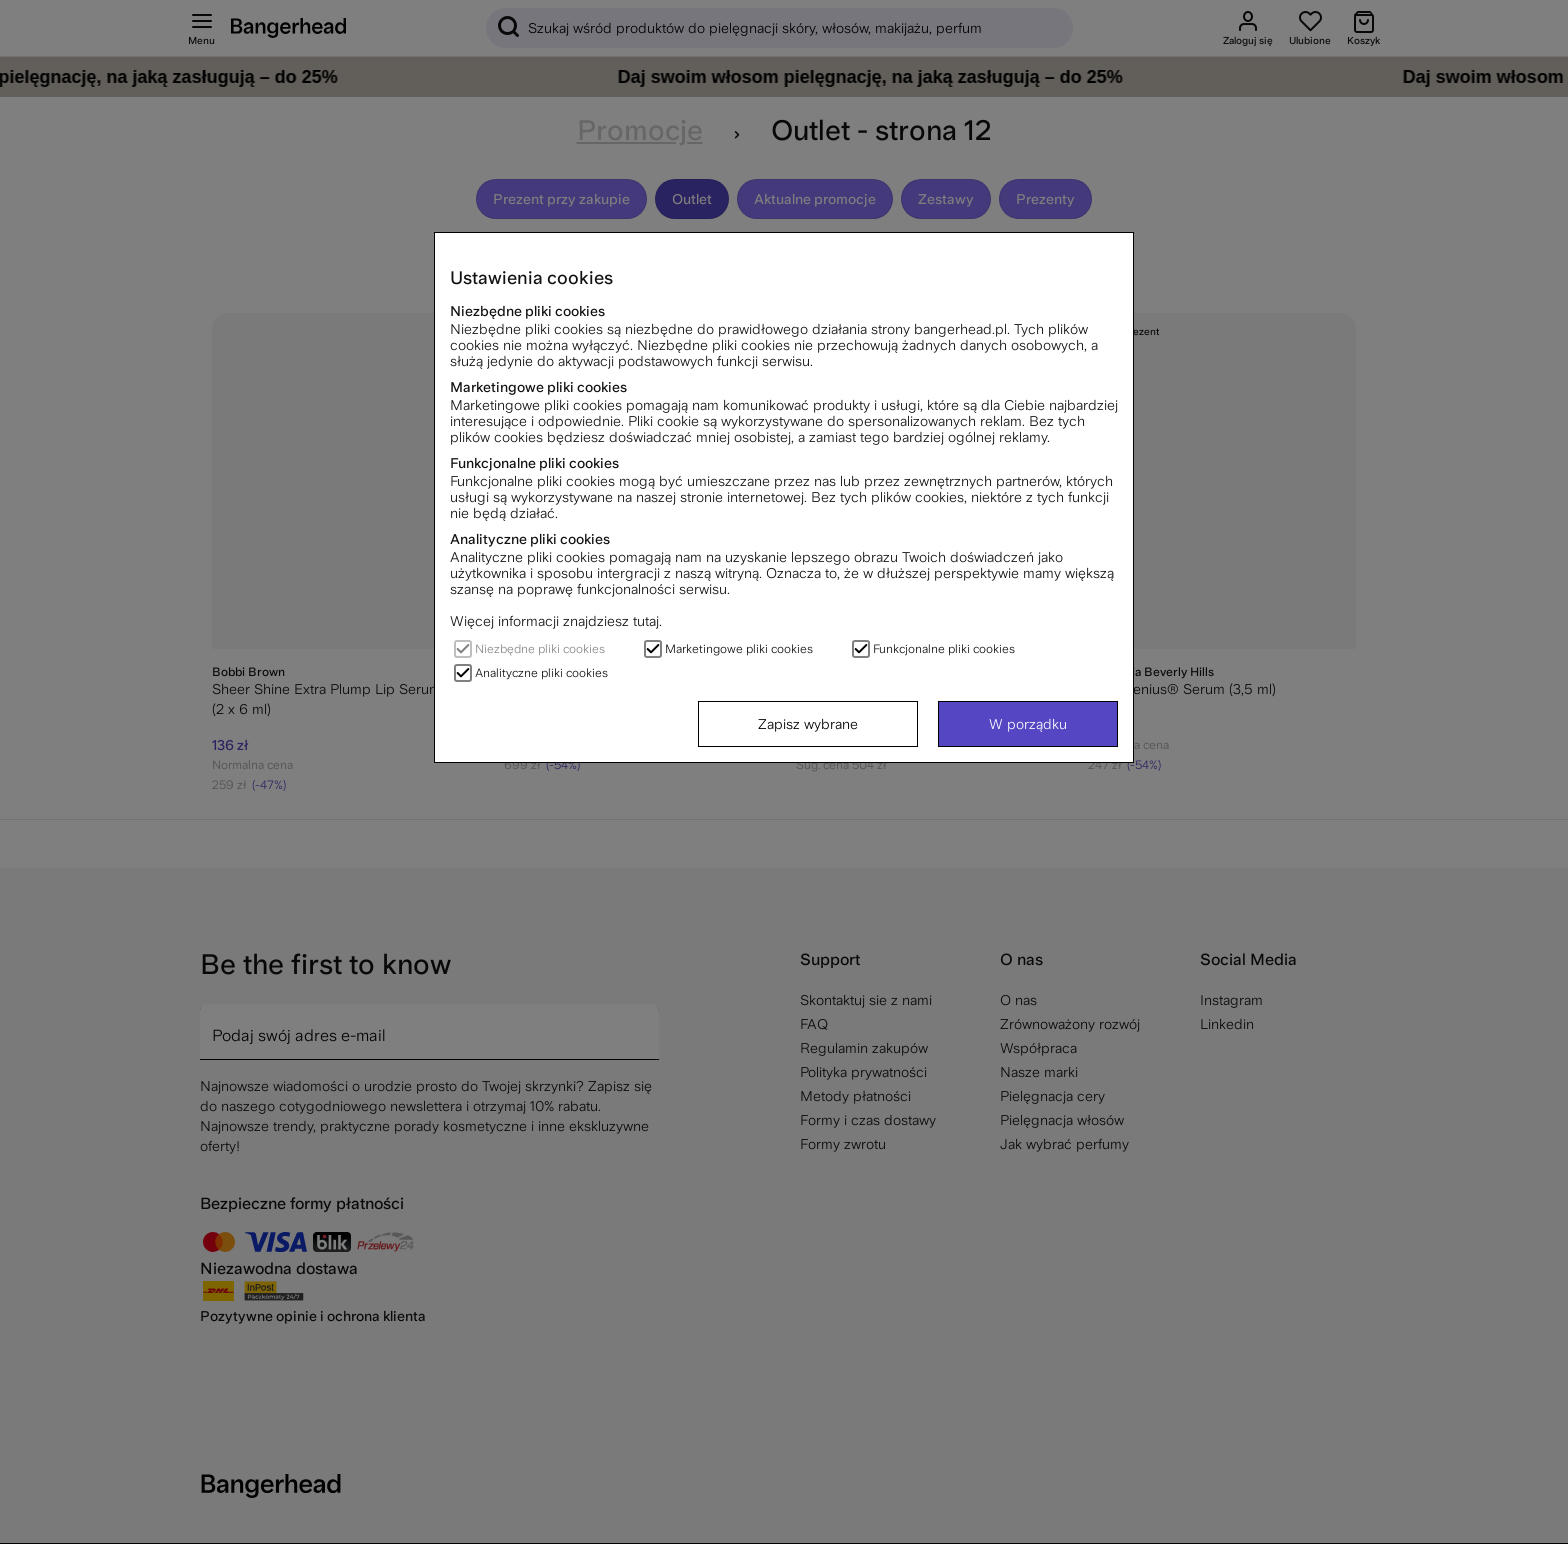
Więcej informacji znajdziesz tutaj (554, 621)
